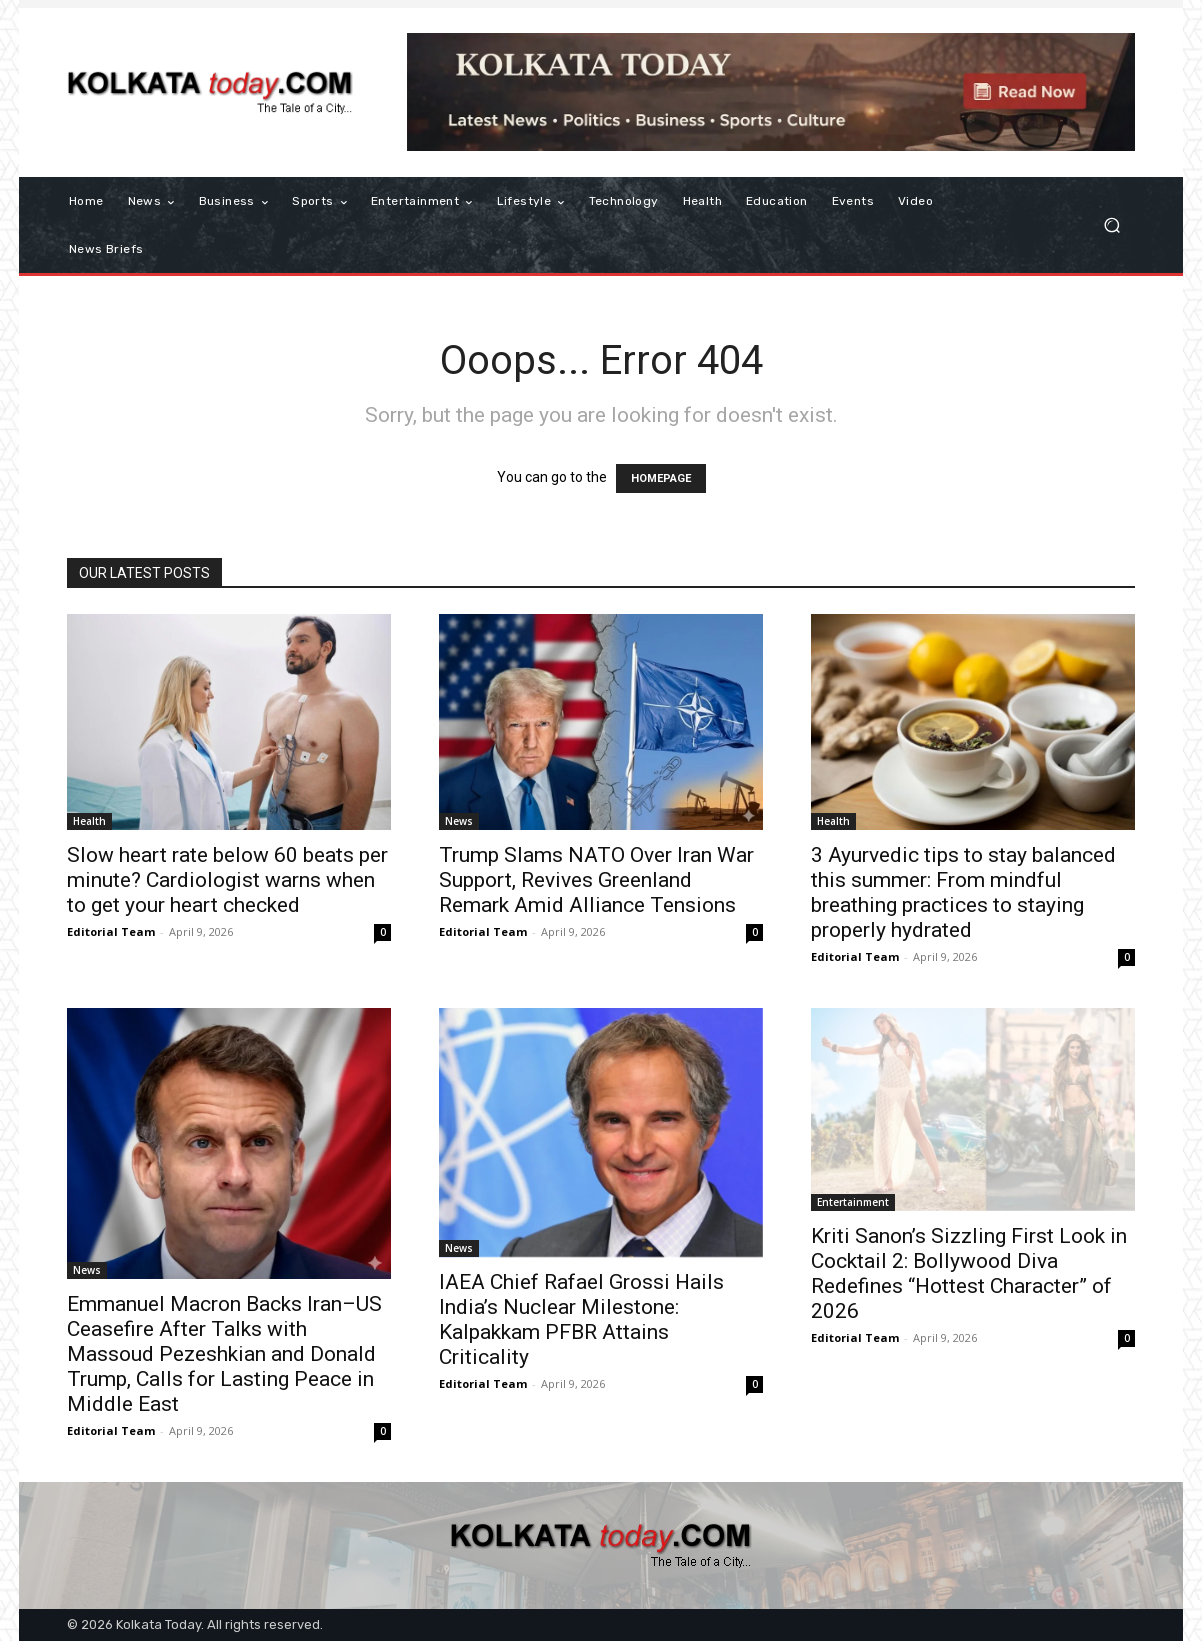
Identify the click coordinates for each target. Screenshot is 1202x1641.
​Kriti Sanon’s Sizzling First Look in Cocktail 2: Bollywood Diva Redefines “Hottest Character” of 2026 (969, 1273)
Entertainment (853, 1202)
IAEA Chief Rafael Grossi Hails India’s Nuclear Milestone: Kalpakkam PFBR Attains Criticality (581, 1319)
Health (89, 821)
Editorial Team (111, 931)
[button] (1111, 225)
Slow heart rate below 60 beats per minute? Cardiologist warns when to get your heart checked (227, 880)
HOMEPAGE (661, 478)
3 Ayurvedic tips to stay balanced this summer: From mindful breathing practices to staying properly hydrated (963, 892)
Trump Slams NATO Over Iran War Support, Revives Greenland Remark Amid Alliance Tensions (596, 880)
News (459, 821)
